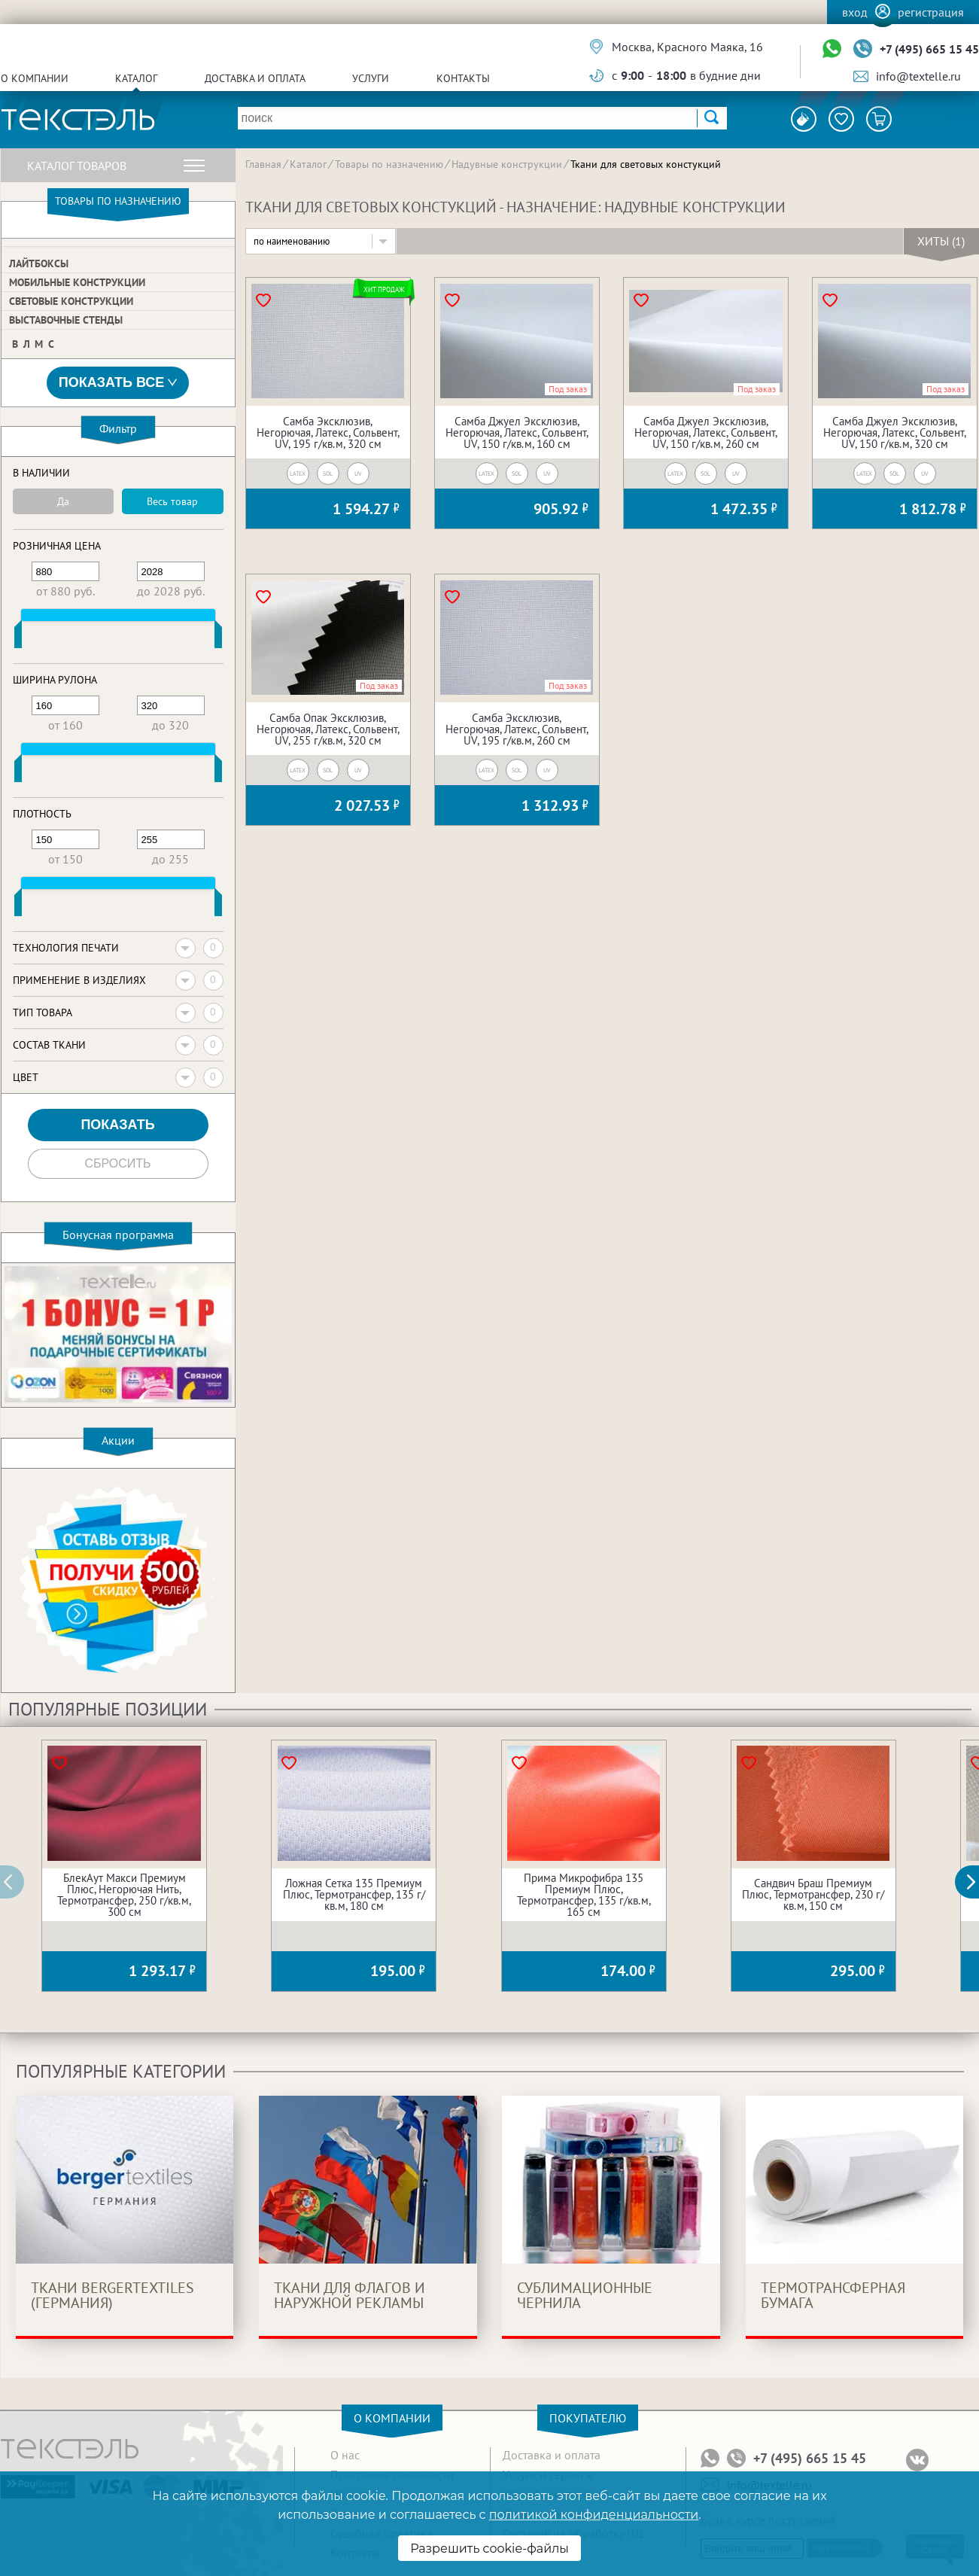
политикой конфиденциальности (593, 2514)
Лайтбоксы (38, 263)
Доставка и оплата (255, 78)
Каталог (136, 78)
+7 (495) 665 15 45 (929, 48)
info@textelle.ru (918, 76)
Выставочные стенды (66, 320)
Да (63, 501)
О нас (345, 2454)
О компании (34, 78)
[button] (975, 1882)
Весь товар (172, 501)
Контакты (463, 78)
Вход (855, 12)
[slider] (18, 637)
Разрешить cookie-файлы (489, 2548)
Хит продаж (384, 289)
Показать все (118, 383)
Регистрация (931, 12)
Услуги (370, 78)
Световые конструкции (71, 301)
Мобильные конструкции (77, 282)
